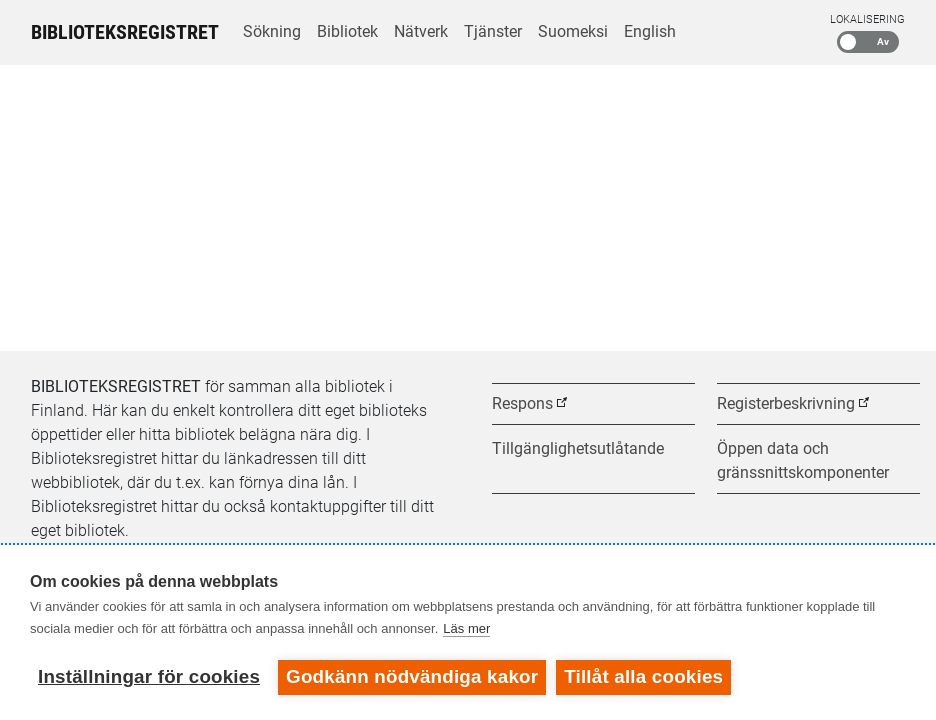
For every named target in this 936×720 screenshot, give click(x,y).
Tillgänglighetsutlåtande (578, 448)
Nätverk (421, 31)
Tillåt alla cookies (643, 676)
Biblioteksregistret (125, 32)
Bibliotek (347, 31)
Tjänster (493, 31)
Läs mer (466, 628)
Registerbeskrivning (786, 403)
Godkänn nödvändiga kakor (412, 676)
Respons (522, 403)
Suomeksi (573, 31)
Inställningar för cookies (149, 676)
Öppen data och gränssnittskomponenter (803, 460)
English (650, 31)
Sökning (272, 31)
